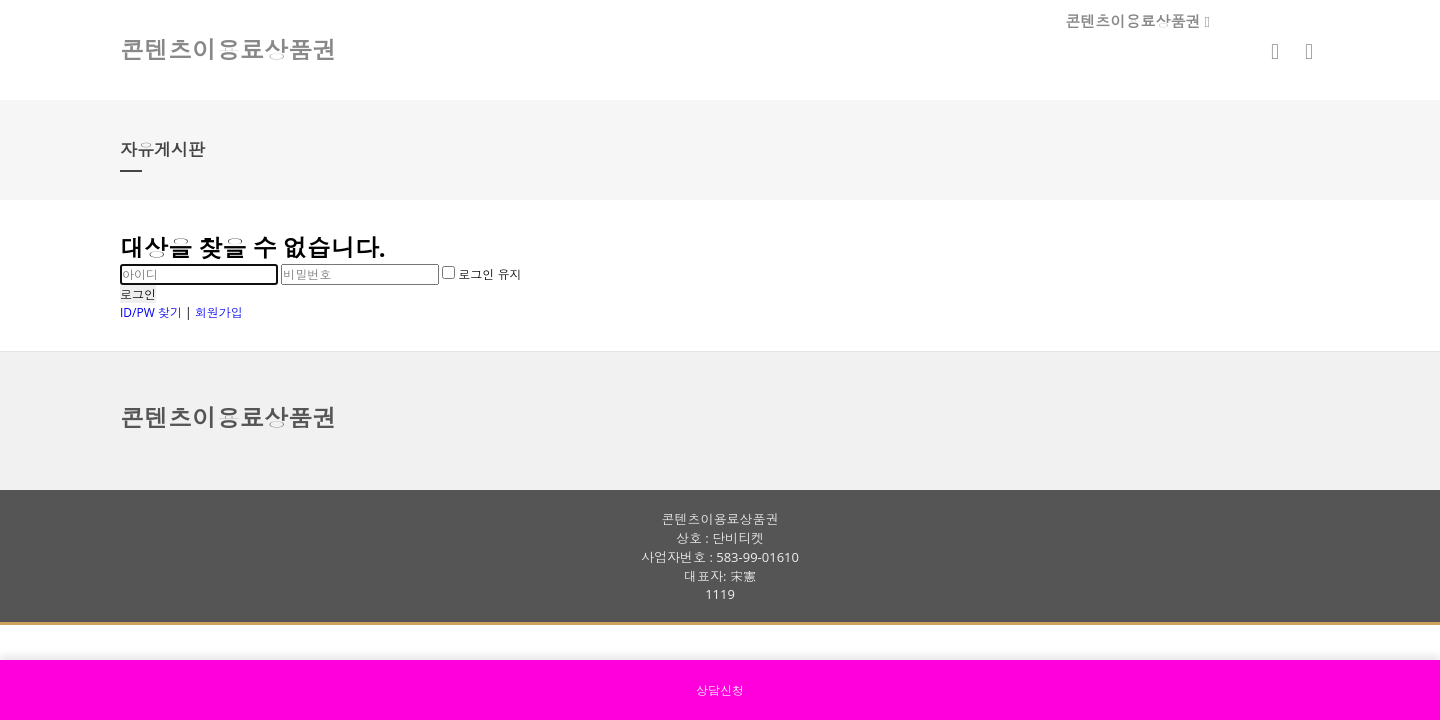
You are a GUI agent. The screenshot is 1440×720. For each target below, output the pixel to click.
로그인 (138, 294)
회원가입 (219, 312)
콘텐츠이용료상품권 (1138, 21)
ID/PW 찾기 (151, 312)
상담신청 (720, 690)
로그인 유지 (481, 274)
